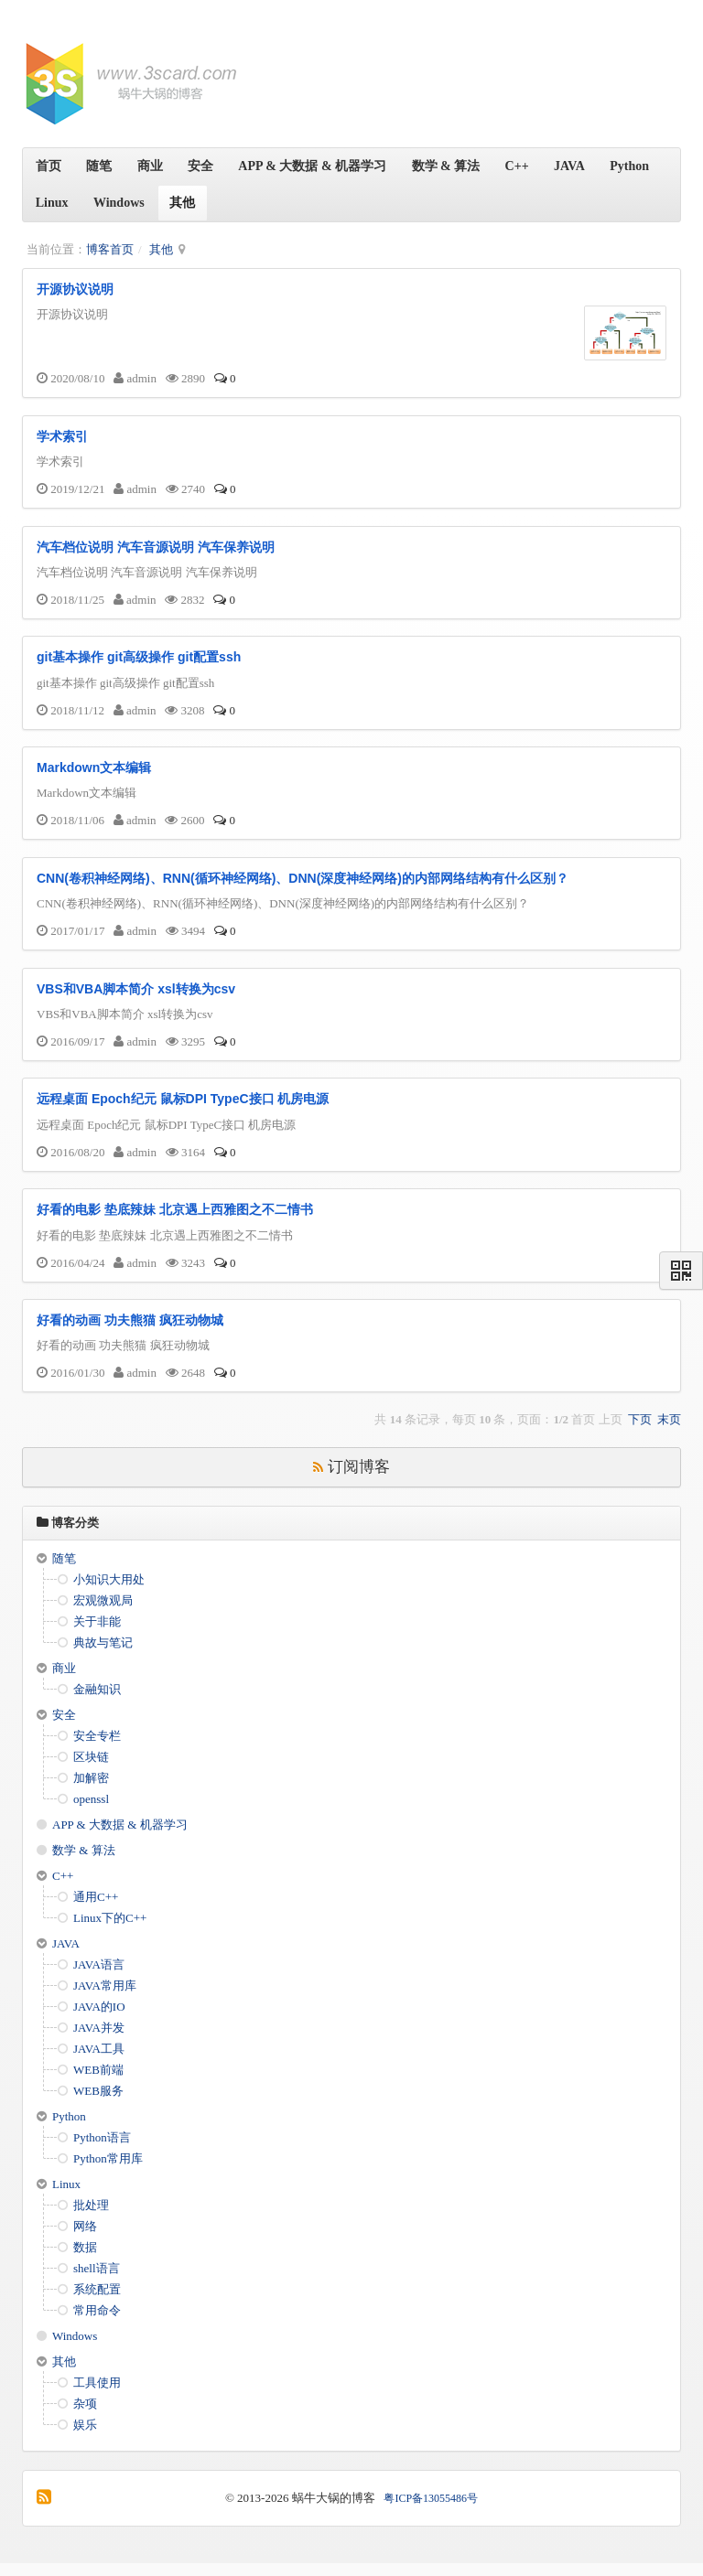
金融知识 (97, 1702)
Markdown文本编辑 (94, 774)
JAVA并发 (98, 2040)
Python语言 (102, 2150)
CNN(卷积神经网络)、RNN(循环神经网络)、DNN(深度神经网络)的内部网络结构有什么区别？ (302, 885)
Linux (119, 202)
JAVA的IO (99, 2019)
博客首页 (110, 249)
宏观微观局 (103, 1613)
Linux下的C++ (109, 1930)
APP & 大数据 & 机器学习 (323, 166)
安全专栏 (97, 1748)
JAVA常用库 (104, 1998)
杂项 (85, 2416)
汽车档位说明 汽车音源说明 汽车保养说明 (156, 549)
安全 (209, 166)
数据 (85, 2260)
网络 (85, 2239)
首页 (49, 166)
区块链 (91, 1769)
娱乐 (85, 2437)
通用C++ (95, 1909)
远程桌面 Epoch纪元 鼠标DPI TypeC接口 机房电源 (183, 1109)
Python (56, 202)
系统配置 (97, 2302)
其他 (254, 202)
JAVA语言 (98, 1977)
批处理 (91, 2218)
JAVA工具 (98, 2061)
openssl (91, 1812)
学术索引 (62, 437)
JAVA (587, 166)
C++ (532, 166)
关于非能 (97, 1634)
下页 (640, 1433)
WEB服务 (98, 2103)
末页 (669, 1433)
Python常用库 (108, 2171)
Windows (189, 202)
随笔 (102, 166)
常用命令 (97, 2323)
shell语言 (96, 2281)
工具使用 (97, 2395)
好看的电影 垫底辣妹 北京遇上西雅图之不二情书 (175, 1221)
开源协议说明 (75, 289)
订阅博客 (351, 1480)
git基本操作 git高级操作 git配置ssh (139, 661)
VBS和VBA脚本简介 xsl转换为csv (136, 997)
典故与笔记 (103, 1655)
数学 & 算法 (459, 166)
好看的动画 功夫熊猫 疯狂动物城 (130, 1333)
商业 (155, 166)
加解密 (91, 1791)
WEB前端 (98, 2082)
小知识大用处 (109, 1592)
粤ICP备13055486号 (431, 2511)
